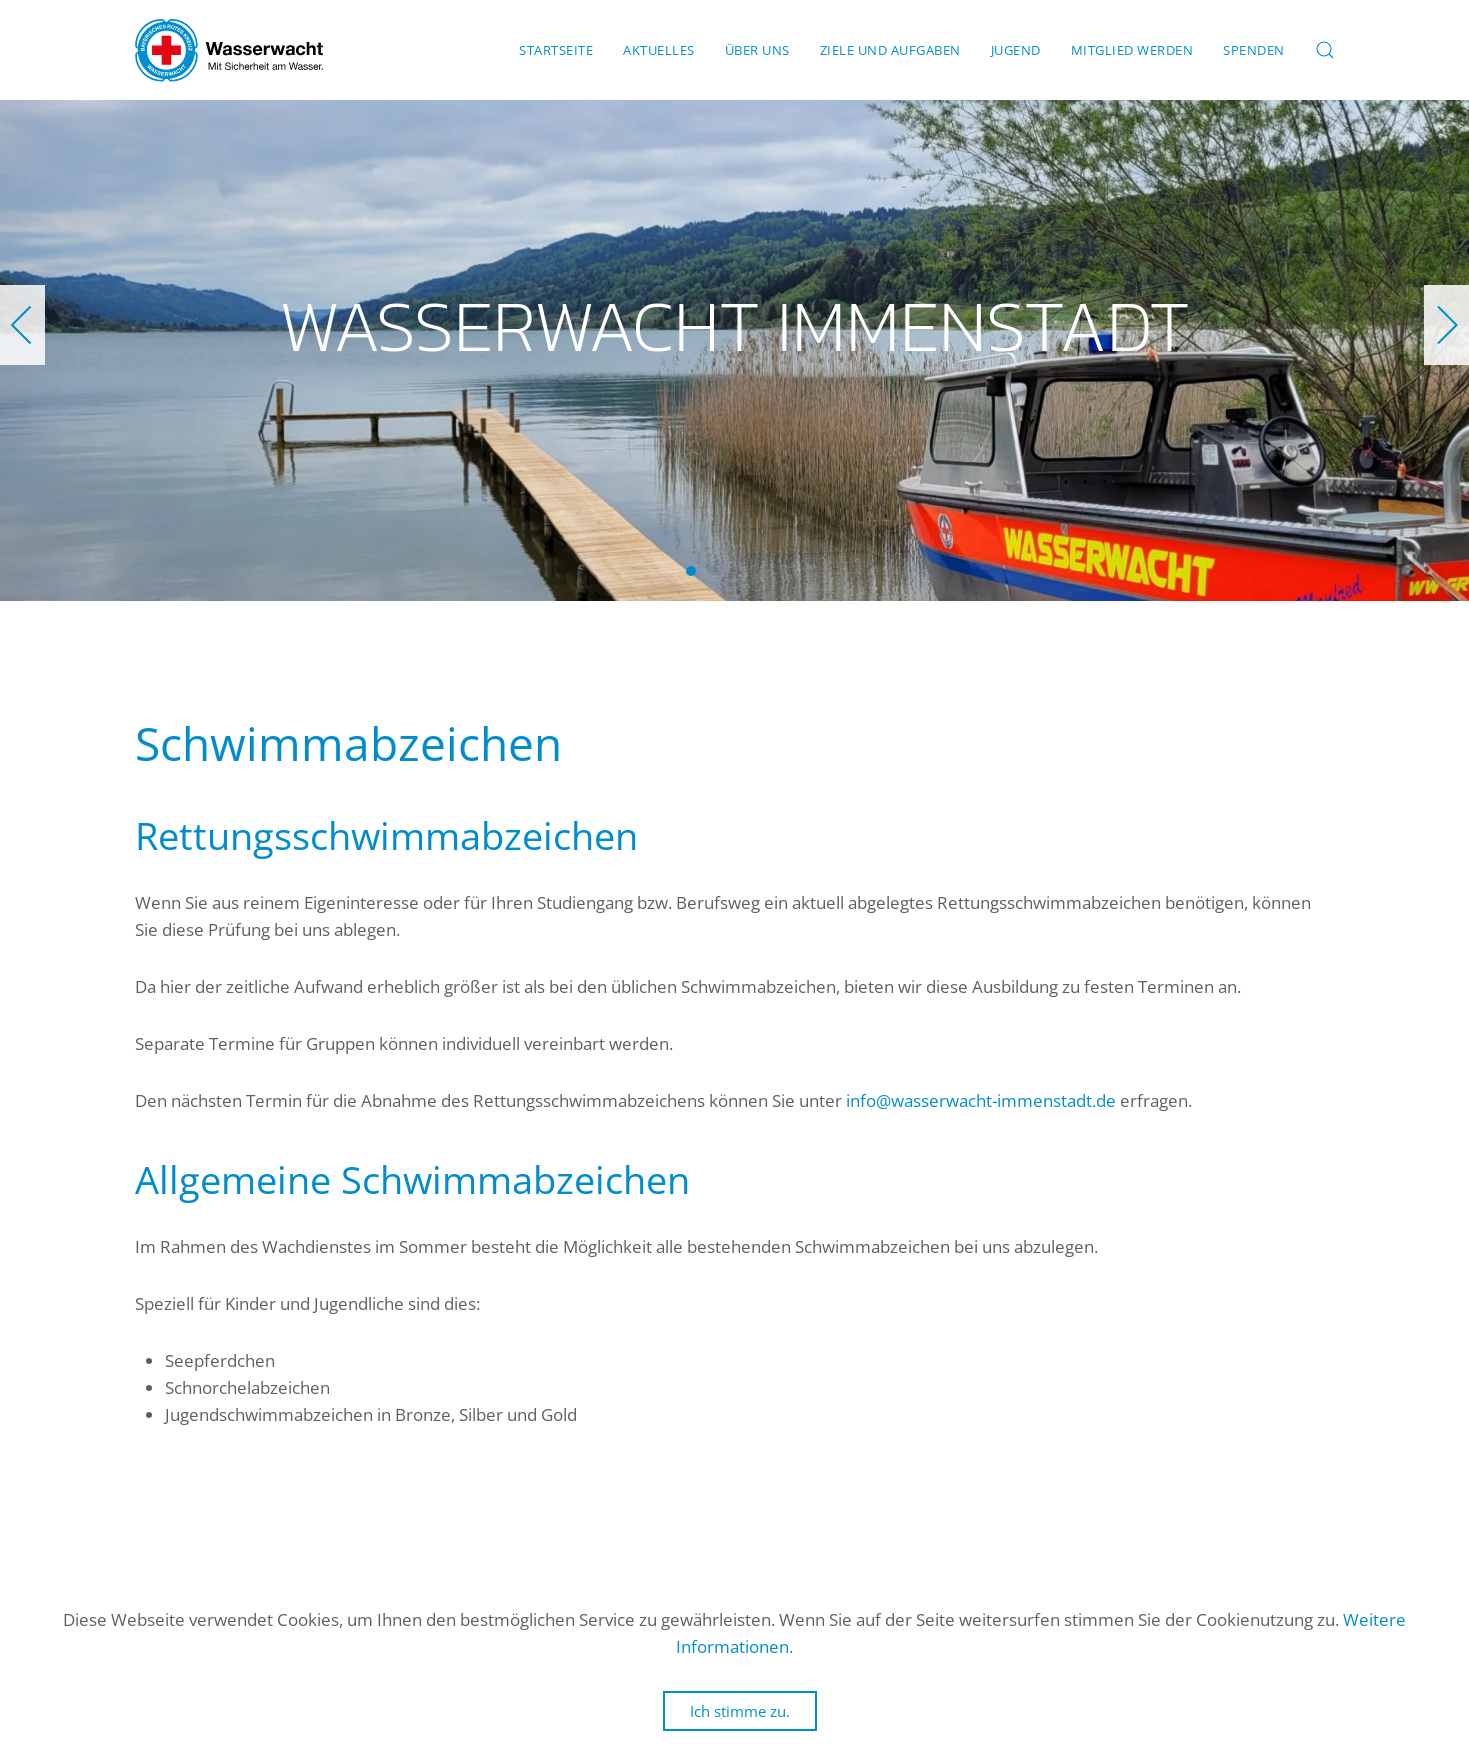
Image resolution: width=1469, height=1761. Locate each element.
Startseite (556, 50)
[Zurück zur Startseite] (229, 50)
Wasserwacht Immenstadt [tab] (691, 571)
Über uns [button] (757, 50)
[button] (1325, 50)
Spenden (1254, 50)
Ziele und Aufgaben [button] (890, 50)
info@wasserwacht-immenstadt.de (981, 1100)
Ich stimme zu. (740, 1711)
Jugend (1016, 50)
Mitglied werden (1132, 50)
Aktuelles (659, 50)
